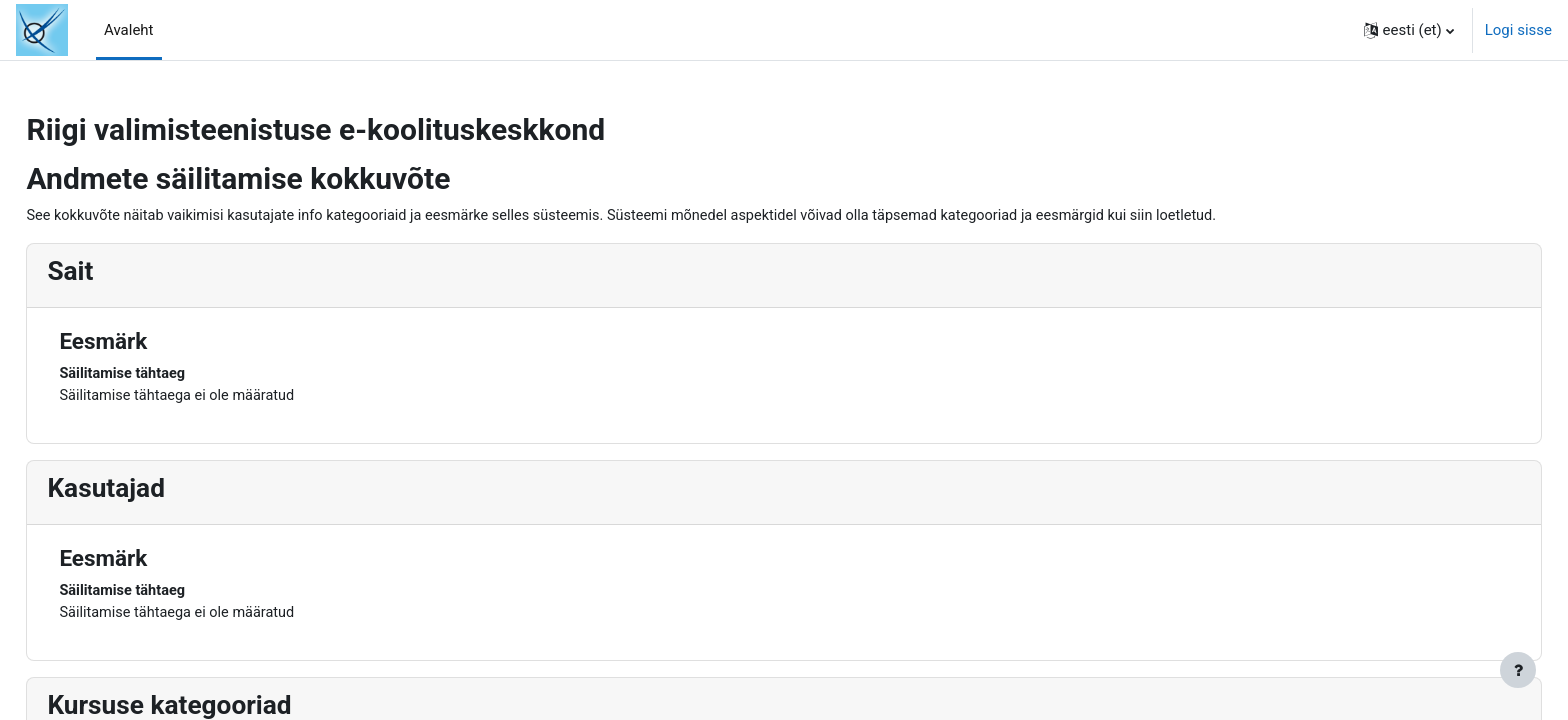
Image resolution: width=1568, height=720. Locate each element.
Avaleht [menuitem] (129, 30)
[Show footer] (1518, 670)
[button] (1409, 30)
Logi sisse (1518, 30)
